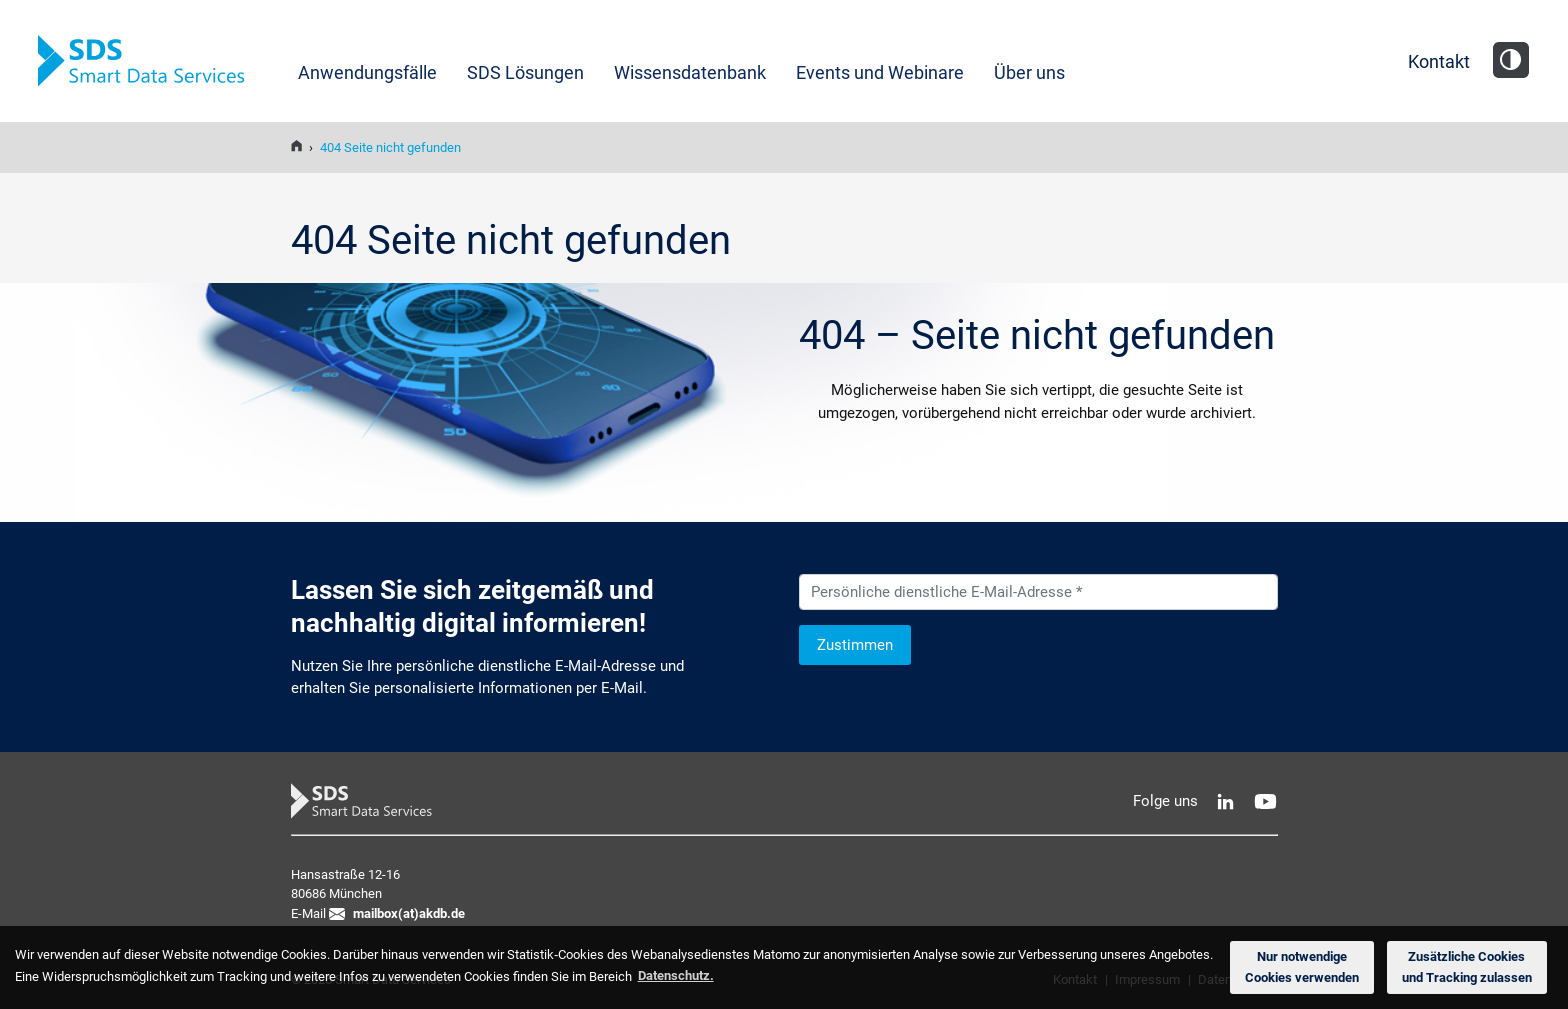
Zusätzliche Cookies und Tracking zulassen (1467, 967)
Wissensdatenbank (690, 72)
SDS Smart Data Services (148, 61)
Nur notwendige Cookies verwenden (1302, 967)
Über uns (1029, 72)
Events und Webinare (880, 72)
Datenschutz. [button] (676, 975)
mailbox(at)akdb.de (409, 913)
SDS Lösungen (525, 72)
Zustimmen (855, 645)
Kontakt (1439, 61)
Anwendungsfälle (367, 72)
